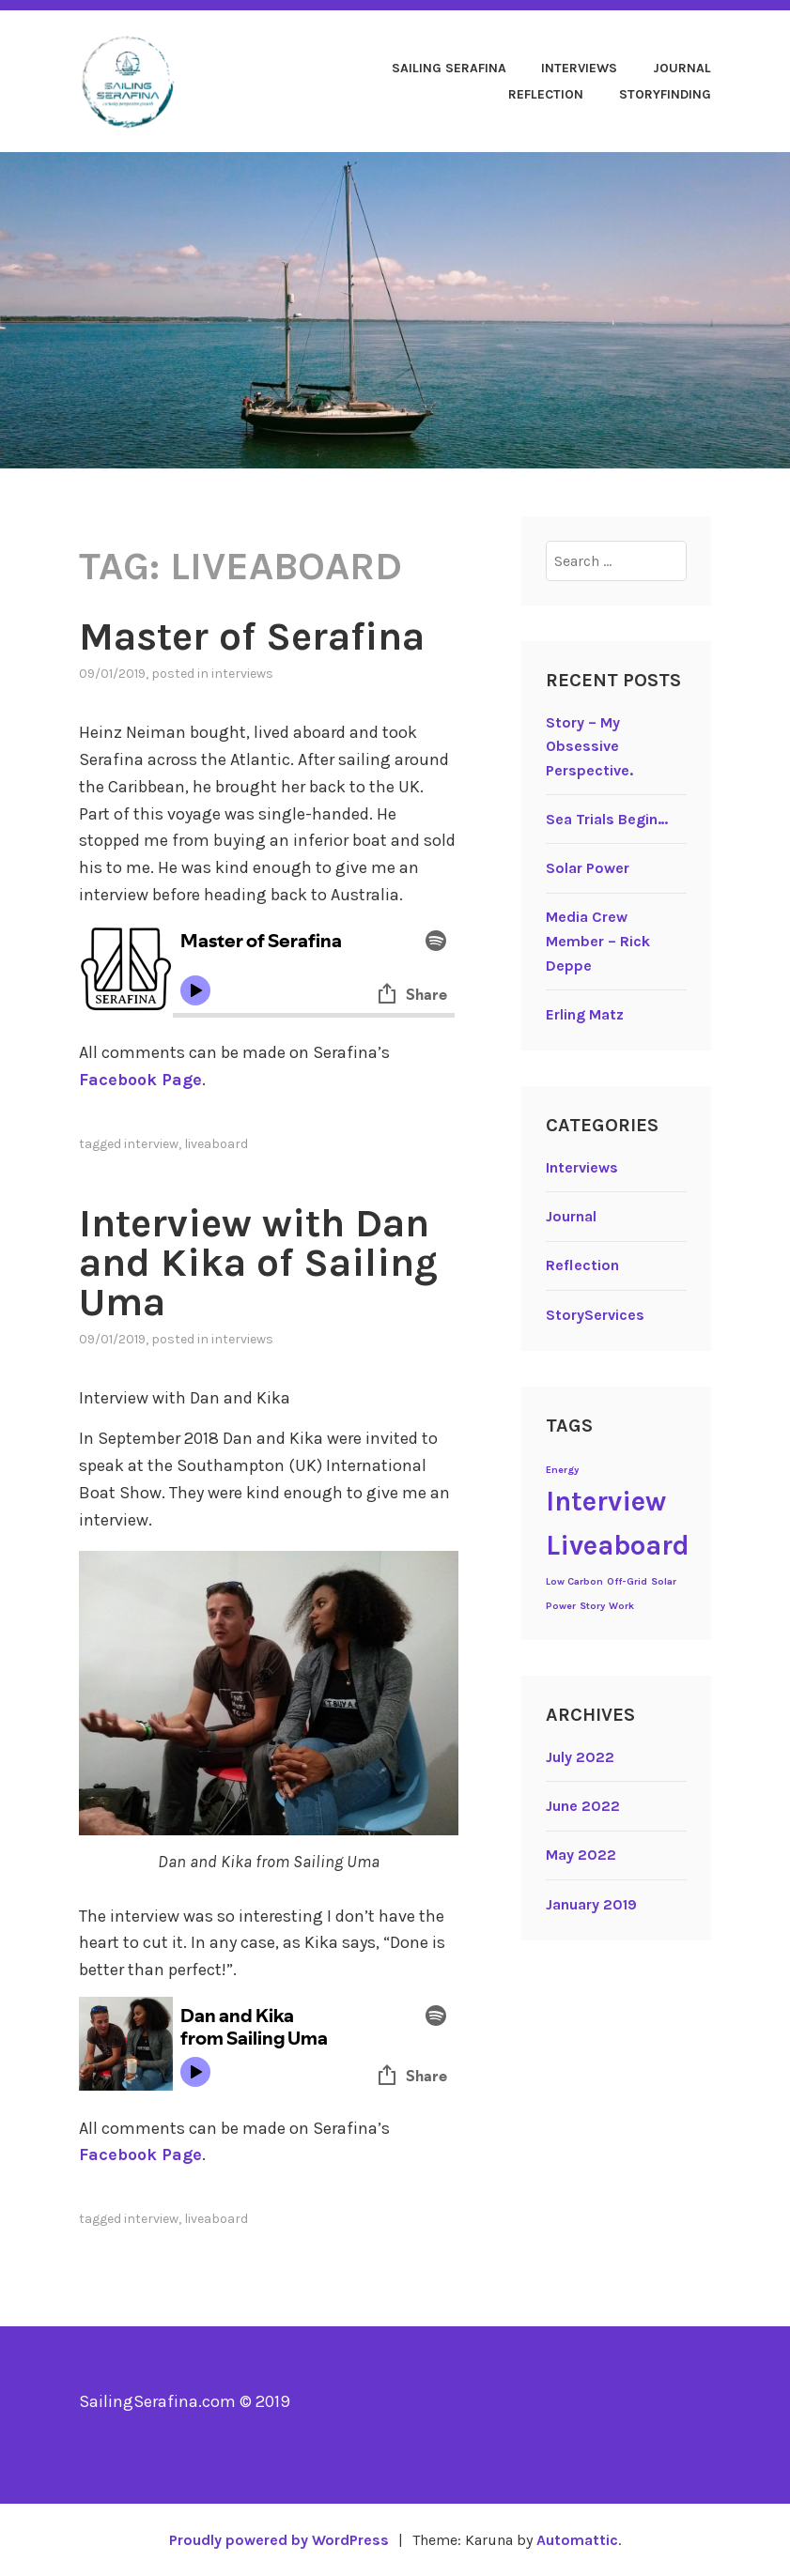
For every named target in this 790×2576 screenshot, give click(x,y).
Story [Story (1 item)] (592, 1606)
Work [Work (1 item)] (621, 1606)
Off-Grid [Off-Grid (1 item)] (627, 1581)
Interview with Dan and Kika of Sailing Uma (258, 1263)
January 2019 (591, 1904)
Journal (682, 68)
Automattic (577, 2540)
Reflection (545, 94)
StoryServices (595, 1315)
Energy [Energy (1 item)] (562, 1470)
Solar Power (587, 868)
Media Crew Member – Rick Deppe (598, 941)
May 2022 (581, 1854)
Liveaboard (216, 1144)
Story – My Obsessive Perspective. (589, 746)
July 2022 (580, 1757)
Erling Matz (585, 1014)
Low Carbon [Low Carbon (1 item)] (574, 1581)
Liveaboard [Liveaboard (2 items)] (617, 1545)
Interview (151, 1144)
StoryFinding (665, 94)
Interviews (579, 68)
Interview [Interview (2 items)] (606, 1501)
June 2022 (583, 1806)
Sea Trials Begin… (607, 819)
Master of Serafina (252, 636)
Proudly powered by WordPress (279, 2540)
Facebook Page (140, 1079)
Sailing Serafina (449, 68)
